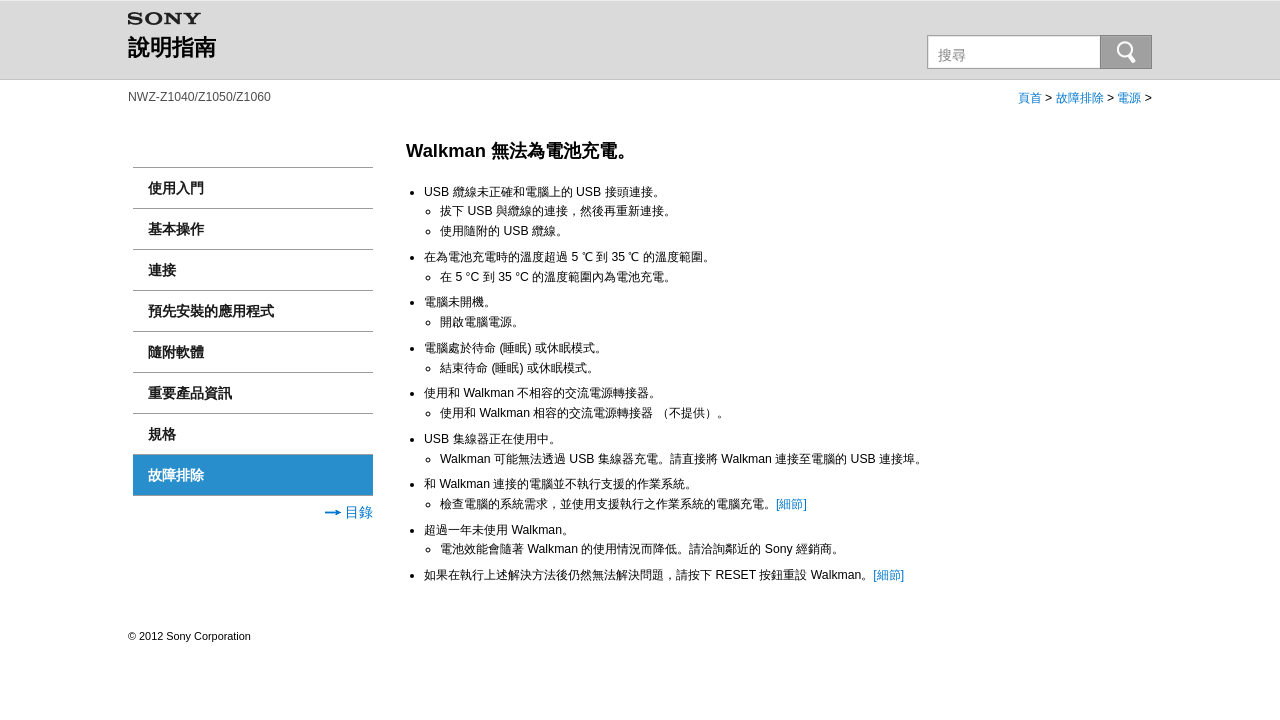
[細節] (791, 504)
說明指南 (172, 47)
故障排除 (1080, 98)
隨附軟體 (176, 352)
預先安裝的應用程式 (211, 311)
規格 (162, 434)
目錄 (349, 512)
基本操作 (176, 229)
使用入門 (176, 188)
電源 (1129, 98)
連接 (162, 270)
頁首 (1030, 98)
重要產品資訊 (190, 393)
